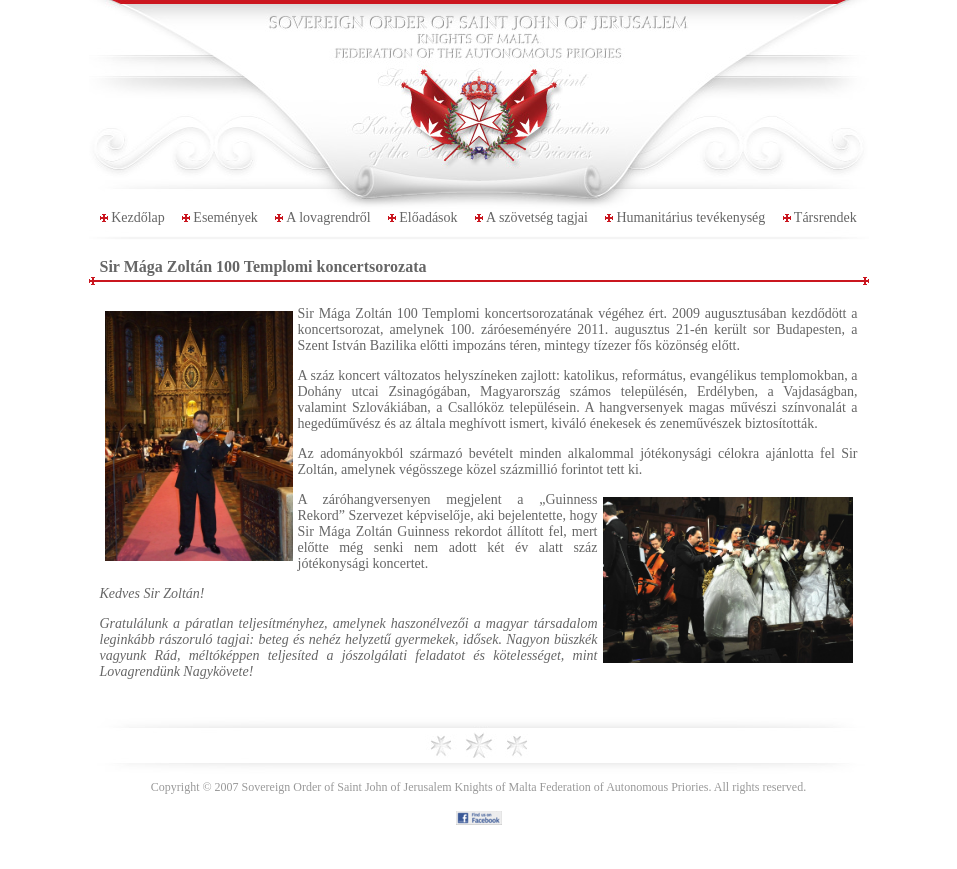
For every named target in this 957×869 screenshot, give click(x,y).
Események (225, 217)
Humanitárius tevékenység (690, 217)
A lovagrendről (328, 217)
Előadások (428, 217)
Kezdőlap (138, 217)
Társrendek (825, 217)
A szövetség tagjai (537, 217)
